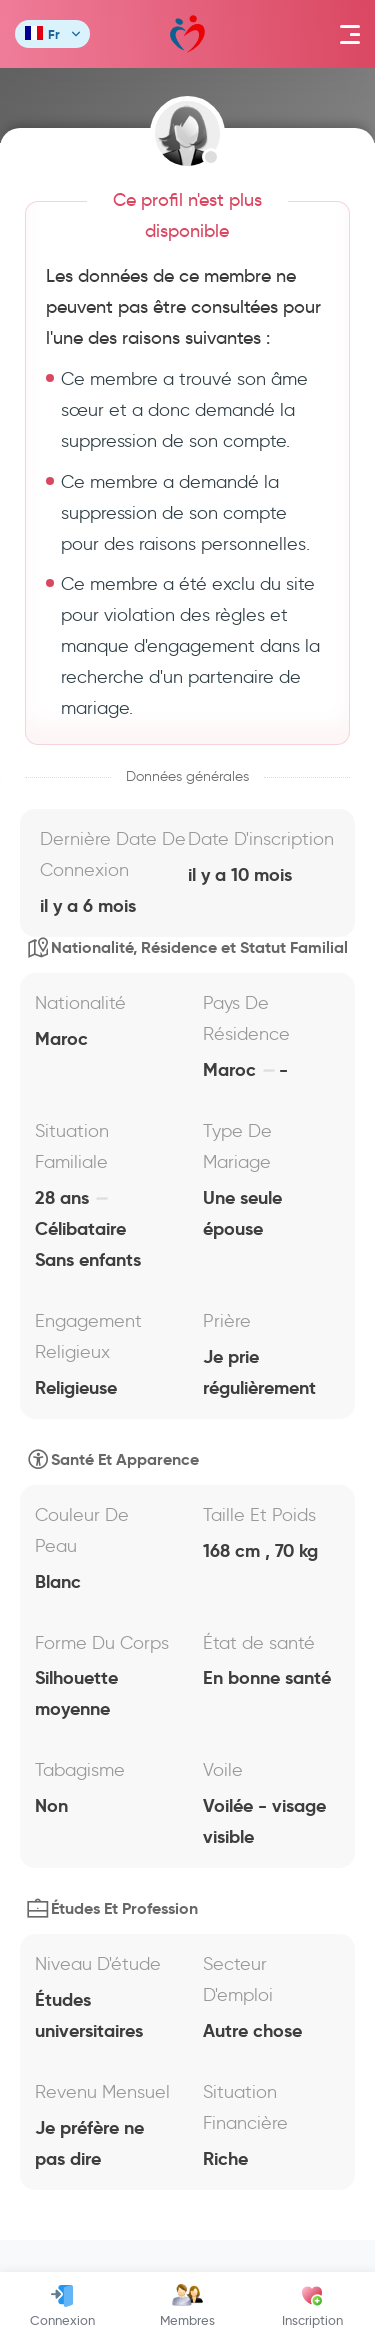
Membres (187, 2306)
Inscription (312, 2306)
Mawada (187, 34)
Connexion (62, 2306)
